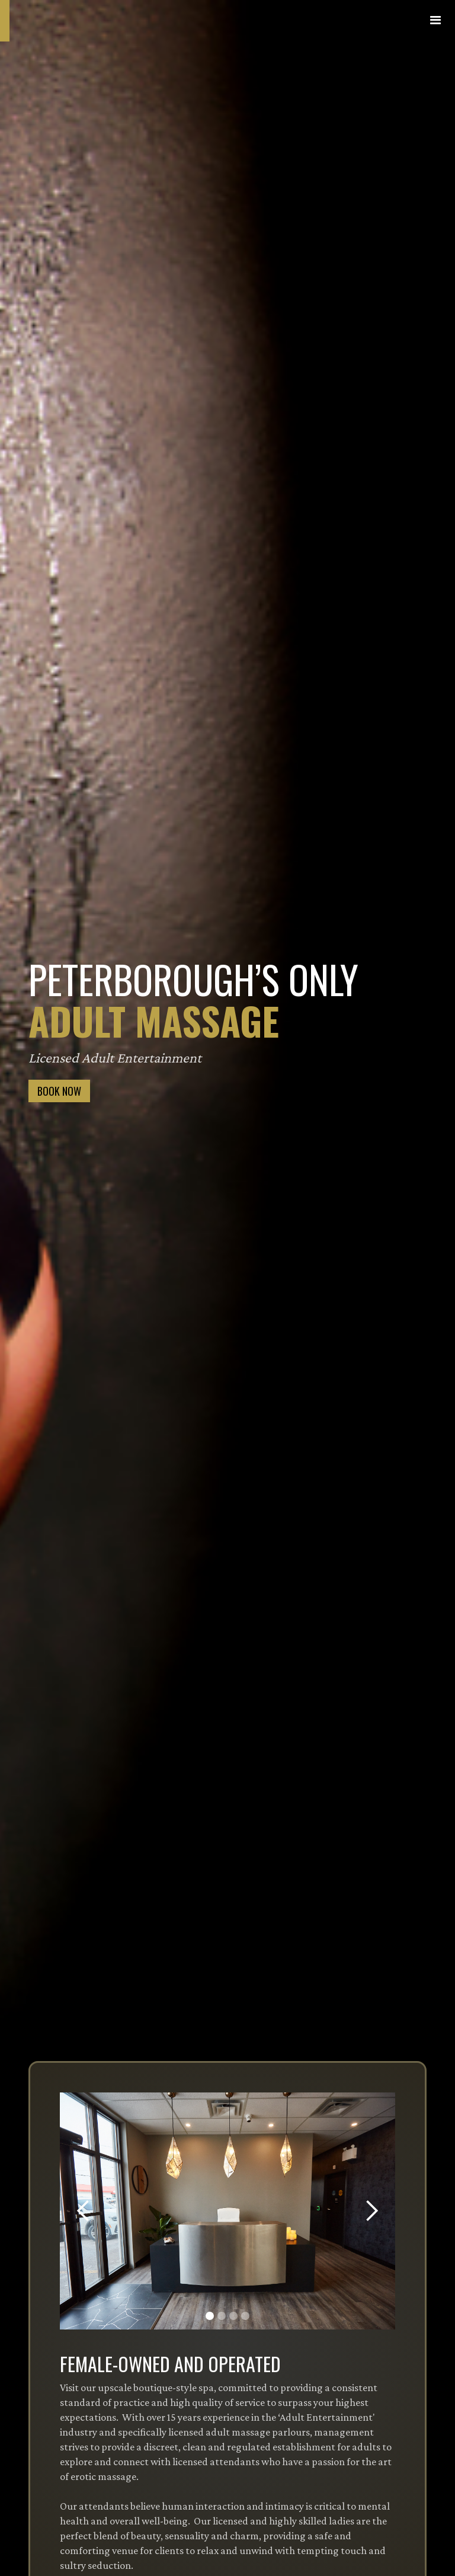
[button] (435, 20)
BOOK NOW (59, 1091)
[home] (89, 20)
